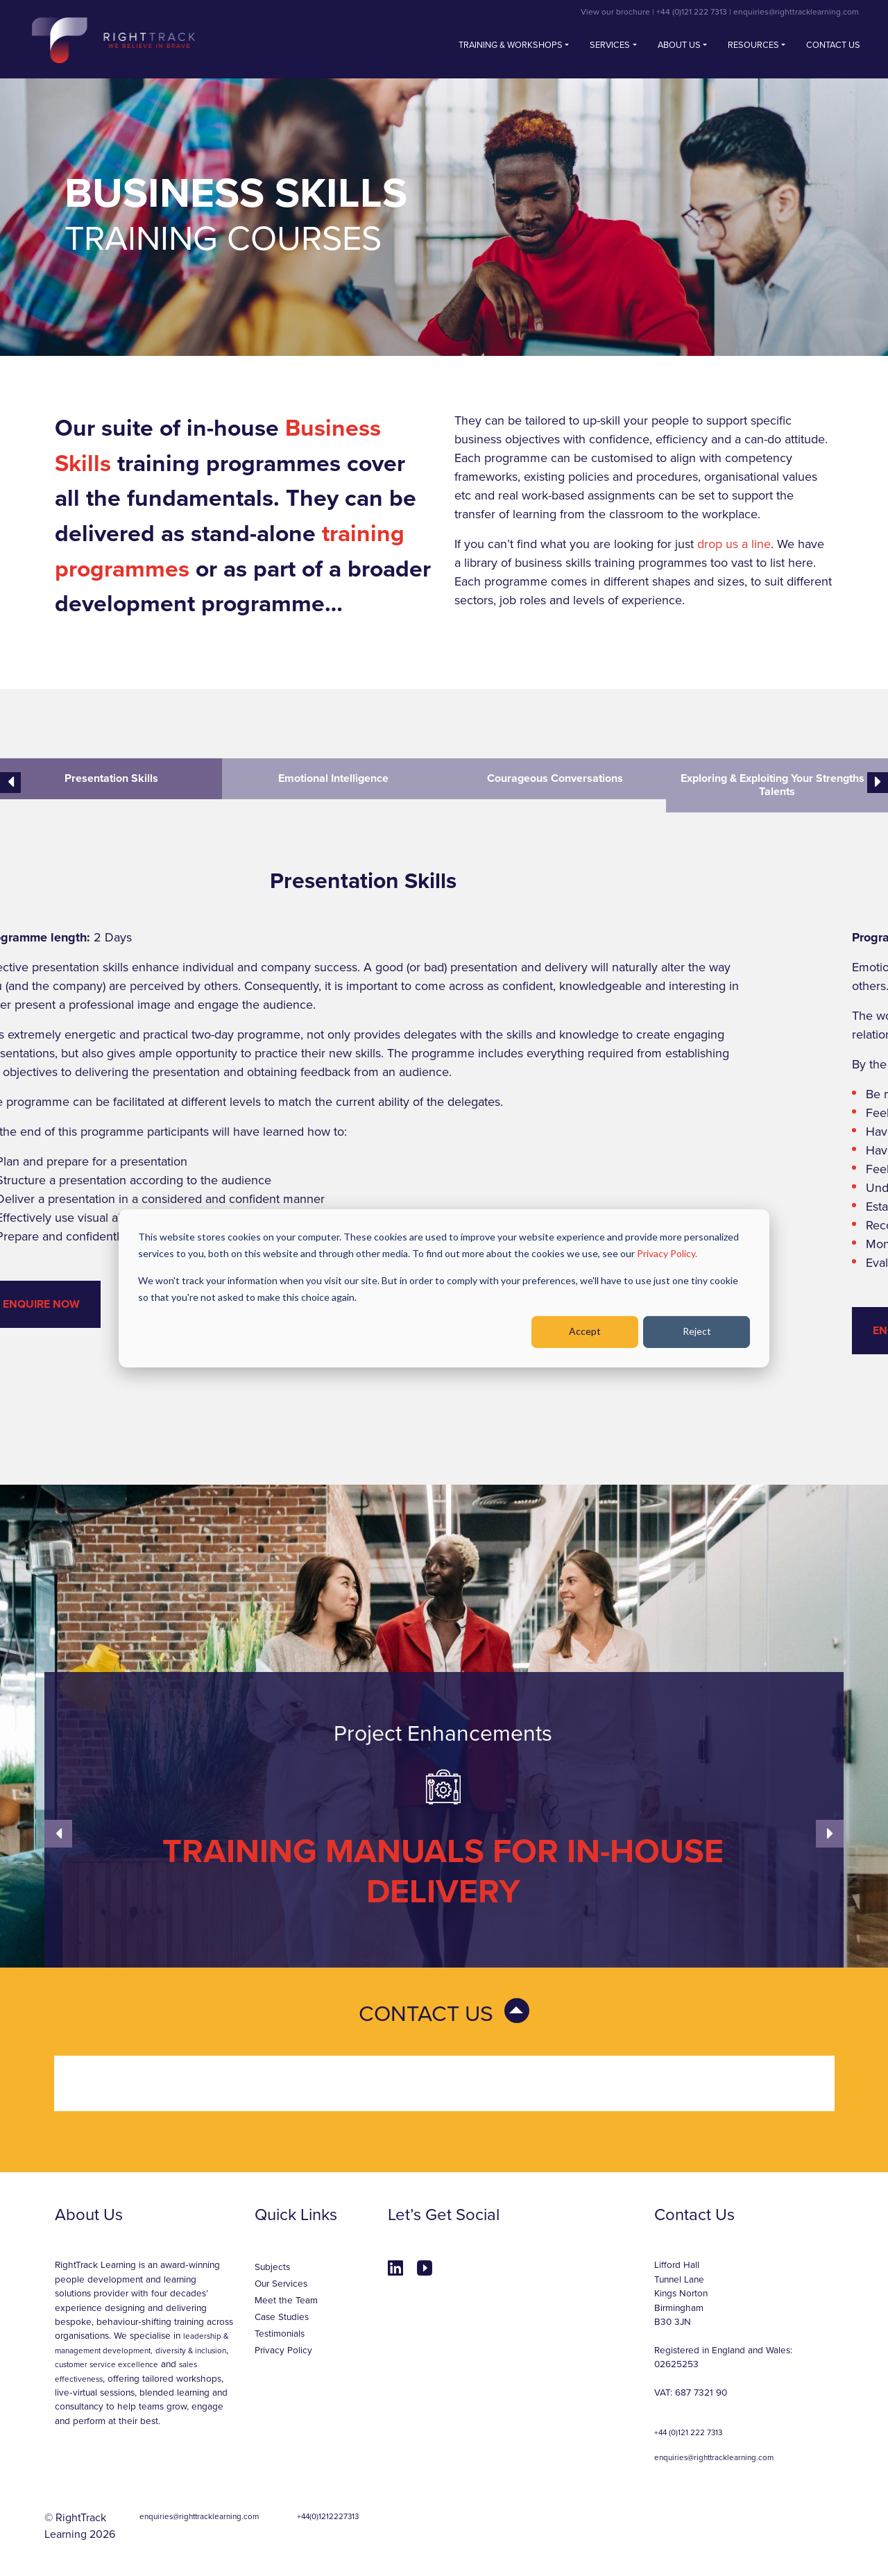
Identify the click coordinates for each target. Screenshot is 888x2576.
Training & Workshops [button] (511, 45)
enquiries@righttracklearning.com (796, 12)
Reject (697, 1331)
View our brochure (615, 12)
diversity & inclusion (190, 2350)
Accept (585, 1331)
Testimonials (280, 2333)
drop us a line (734, 544)
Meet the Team (286, 2300)
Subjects (272, 2267)
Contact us (833, 45)
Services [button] (610, 45)
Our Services (281, 2283)
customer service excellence (106, 2364)
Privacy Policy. (667, 1253)
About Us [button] (679, 45)
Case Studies (282, 2317)
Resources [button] (753, 45)
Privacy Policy (283, 2350)
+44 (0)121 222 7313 (691, 12)
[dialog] (444, 1288)
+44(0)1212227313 (328, 2516)
